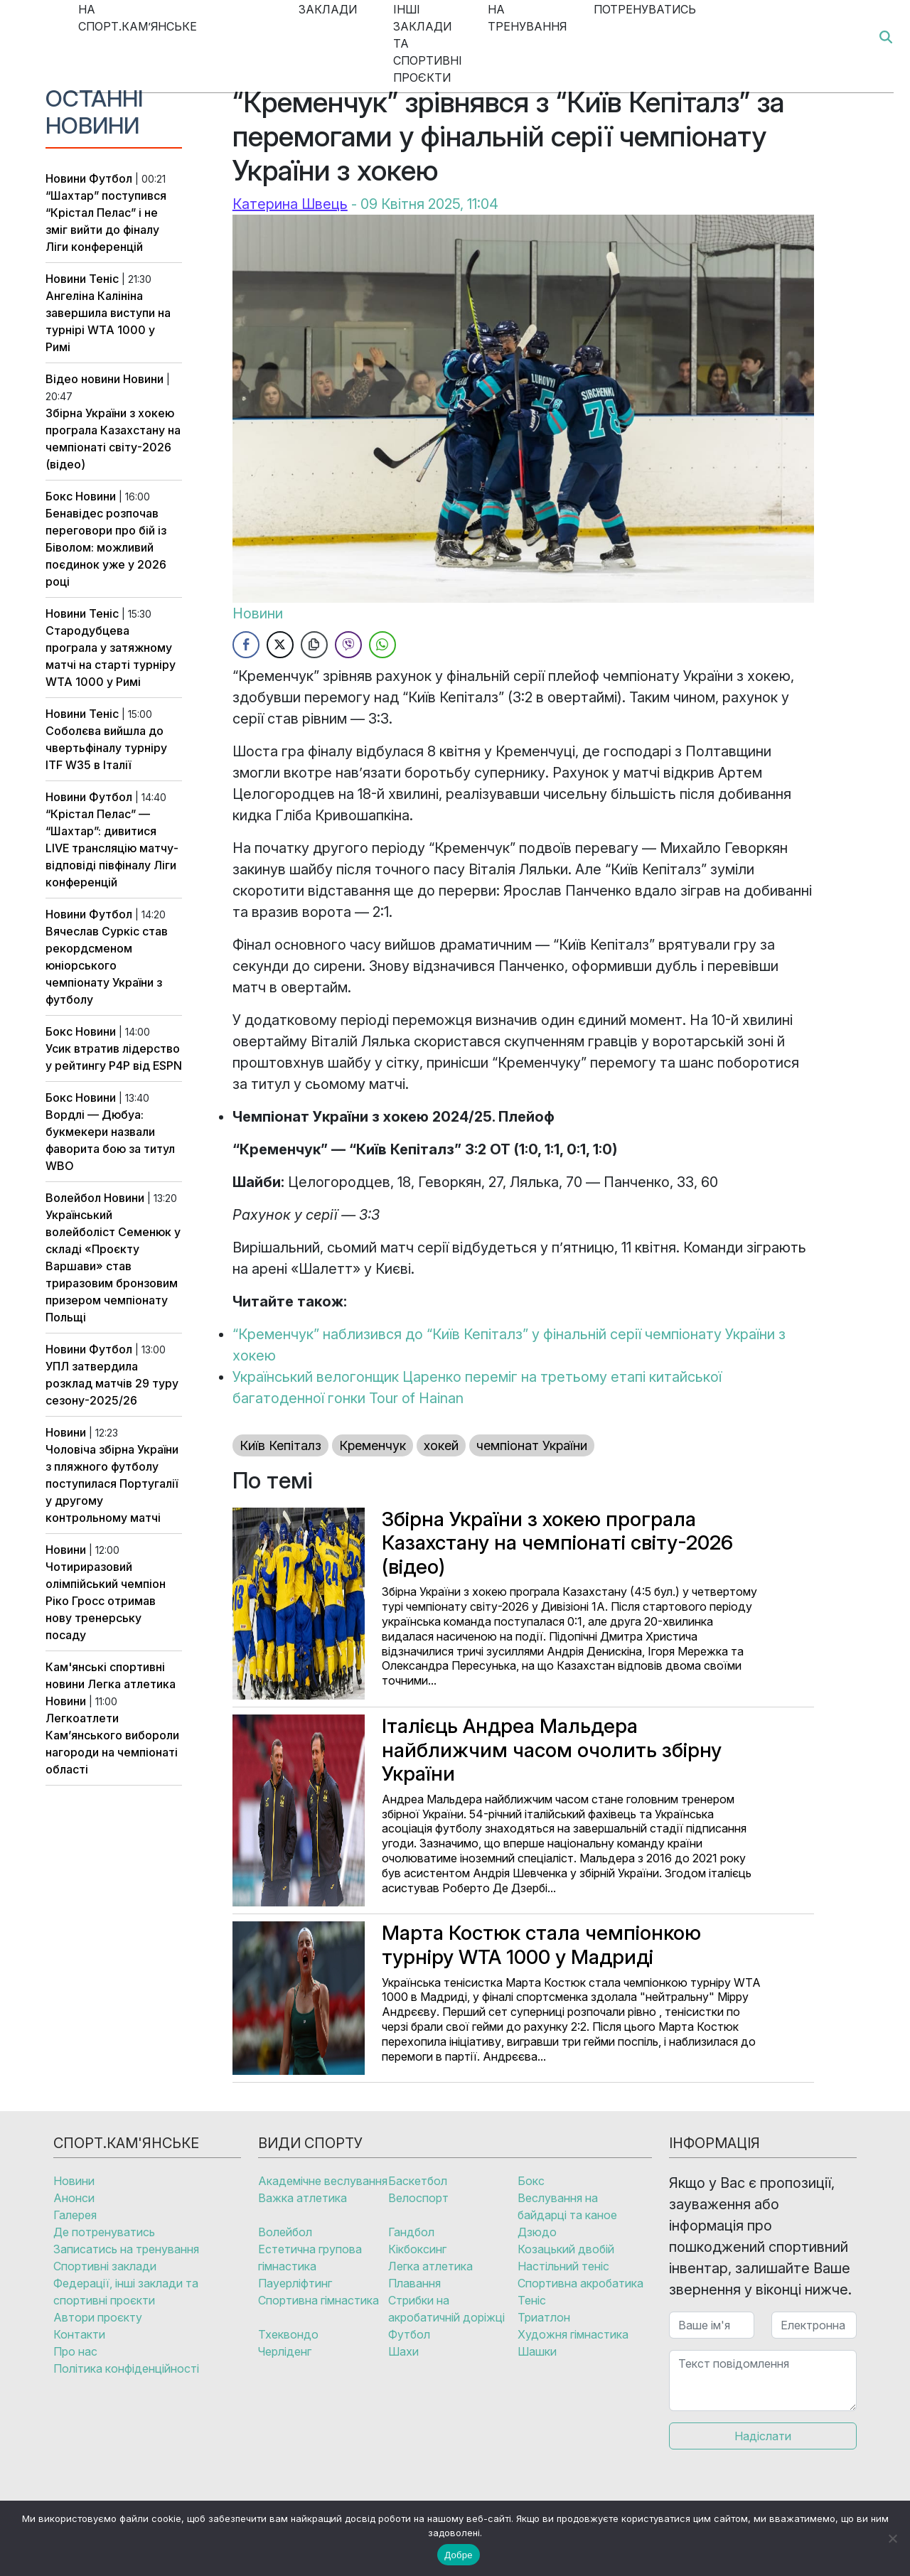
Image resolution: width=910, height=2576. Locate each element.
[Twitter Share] (280, 644)
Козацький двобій (566, 2249)
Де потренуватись (104, 2232)
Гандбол (411, 2232)
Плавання (414, 2283)
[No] (892, 2538)
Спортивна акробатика (580, 2283)
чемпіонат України (531, 1445)
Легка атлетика (131, 1684)
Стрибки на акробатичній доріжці (446, 2308)
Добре (458, 2555)
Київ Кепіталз (280, 1445)
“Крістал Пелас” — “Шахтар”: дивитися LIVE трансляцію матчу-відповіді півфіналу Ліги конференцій (112, 848)
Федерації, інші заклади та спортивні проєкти (125, 2291)
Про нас (75, 2351)
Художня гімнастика (573, 2334)
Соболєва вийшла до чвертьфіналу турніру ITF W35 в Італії (106, 748)
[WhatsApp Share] (382, 644)
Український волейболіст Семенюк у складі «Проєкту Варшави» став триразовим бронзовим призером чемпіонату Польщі (113, 1266)
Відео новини (83, 379)
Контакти (79, 2334)
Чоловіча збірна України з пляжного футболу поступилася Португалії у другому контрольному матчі (112, 1483)
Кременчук (372, 1445)
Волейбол (73, 1198)
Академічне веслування (322, 2181)
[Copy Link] (314, 644)
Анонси (74, 2198)
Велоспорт (418, 2198)
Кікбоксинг (417, 2249)
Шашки (537, 2351)
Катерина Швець (290, 204)
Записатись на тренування (126, 2249)
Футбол (110, 178)
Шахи (403, 2351)
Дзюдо (537, 2232)
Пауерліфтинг (295, 2283)
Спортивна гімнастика (318, 2300)
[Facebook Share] (245, 644)
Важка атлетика (302, 2198)
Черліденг (284, 2351)
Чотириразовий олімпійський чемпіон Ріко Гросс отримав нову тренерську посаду (106, 1601)
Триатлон (544, 2317)
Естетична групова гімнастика (310, 2257)
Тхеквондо (288, 2334)
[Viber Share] (348, 644)
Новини (66, 178)
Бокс (59, 496)
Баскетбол (417, 2181)
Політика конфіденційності (126, 2368)
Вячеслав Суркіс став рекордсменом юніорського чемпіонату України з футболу (107, 965)
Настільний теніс (563, 2266)
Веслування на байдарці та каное (567, 2206)
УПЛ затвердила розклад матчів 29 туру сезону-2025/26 (112, 1383)
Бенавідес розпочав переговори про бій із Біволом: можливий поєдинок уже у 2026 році (106, 547)
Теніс (104, 279)
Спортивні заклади (104, 2266)
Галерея (75, 2215)
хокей (441, 1445)
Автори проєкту (97, 2317)
